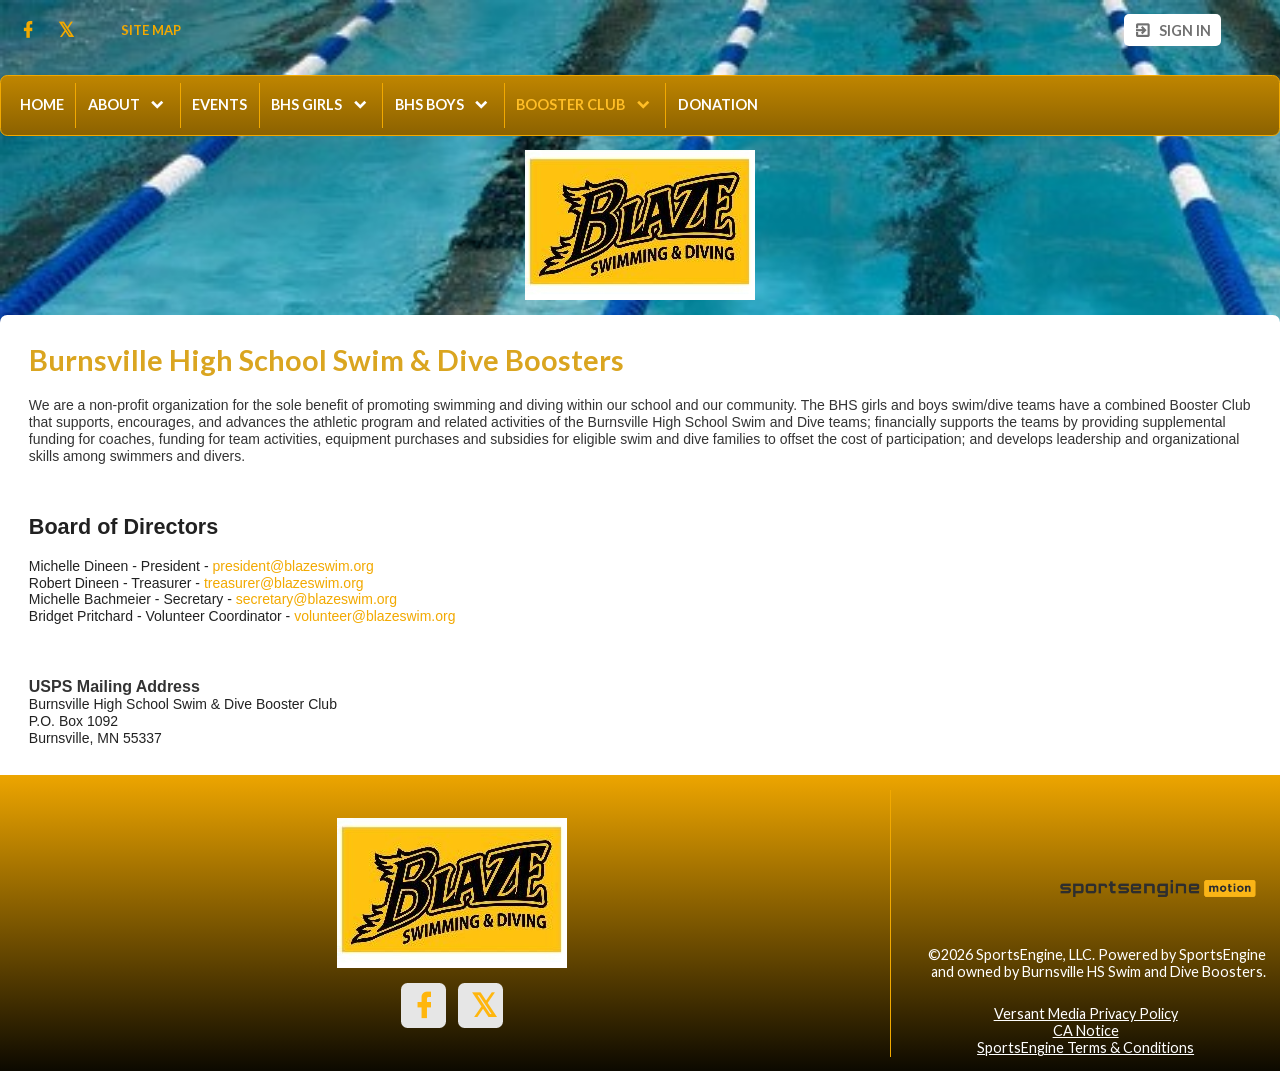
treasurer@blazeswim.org (284, 583)
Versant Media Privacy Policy (1086, 1013)
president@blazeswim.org (292, 566)
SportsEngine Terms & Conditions (1085, 1047)
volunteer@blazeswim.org (374, 616)
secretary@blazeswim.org (316, 599)
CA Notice (1086, 1030)
